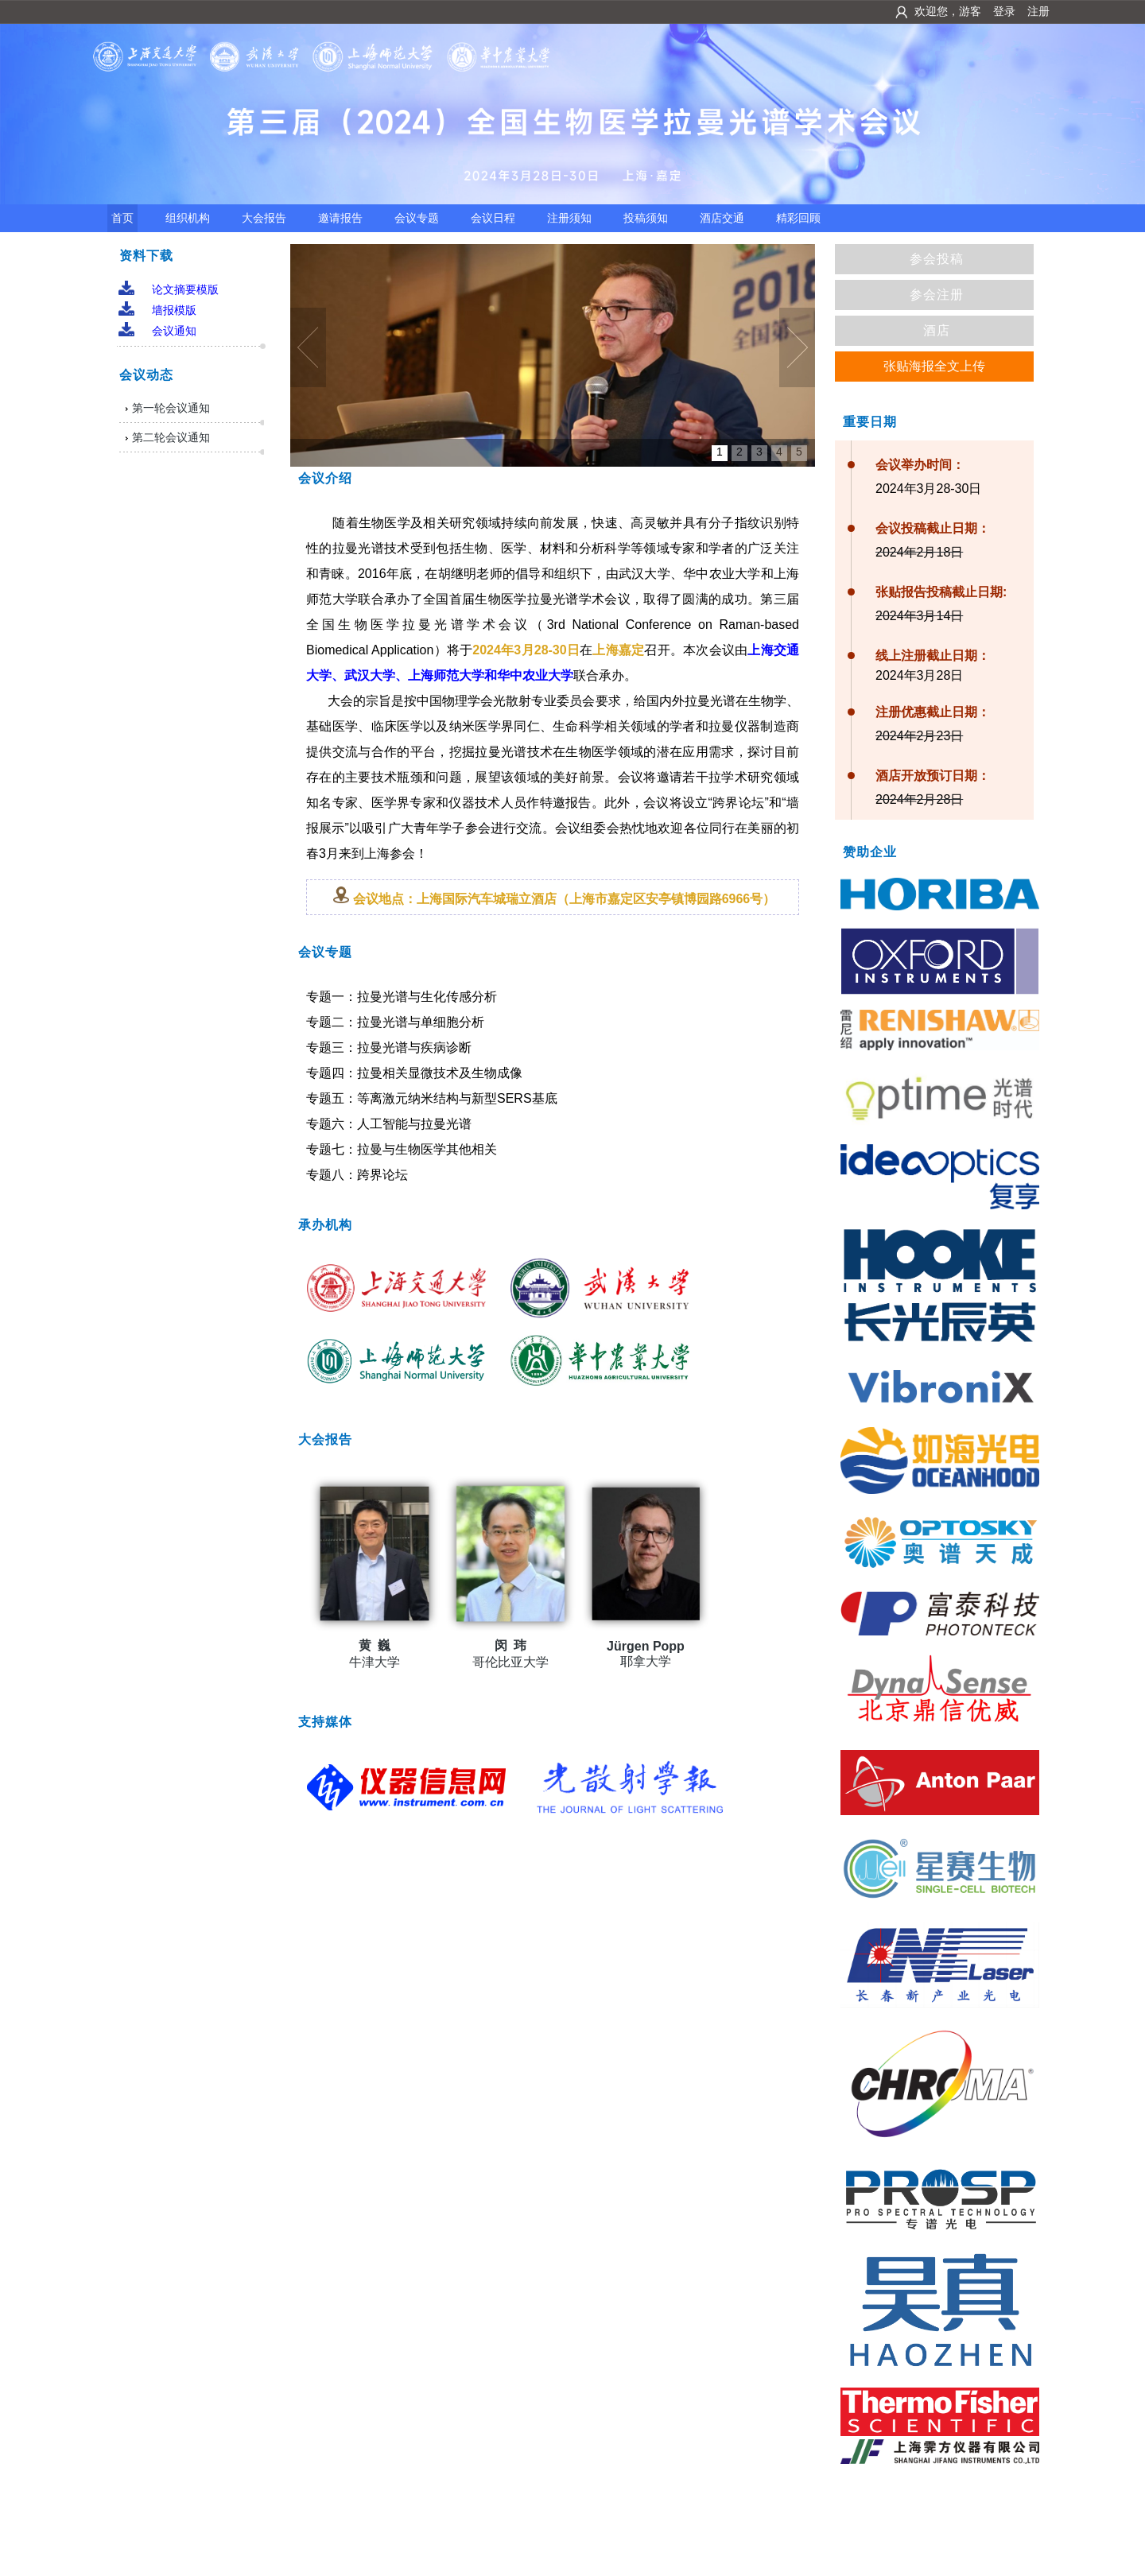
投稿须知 (645, 217)
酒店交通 (722, 217)
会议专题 (416, 217)
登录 (1004, 11)
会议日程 (493, 217)
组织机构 (187, 217)
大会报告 (264, 217)
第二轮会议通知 (171, 437)
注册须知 (569, 217)
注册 (1038, 11)
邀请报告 (340, 217)
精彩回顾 (798, 217)
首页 (122, 217)
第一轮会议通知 (171, 408)
